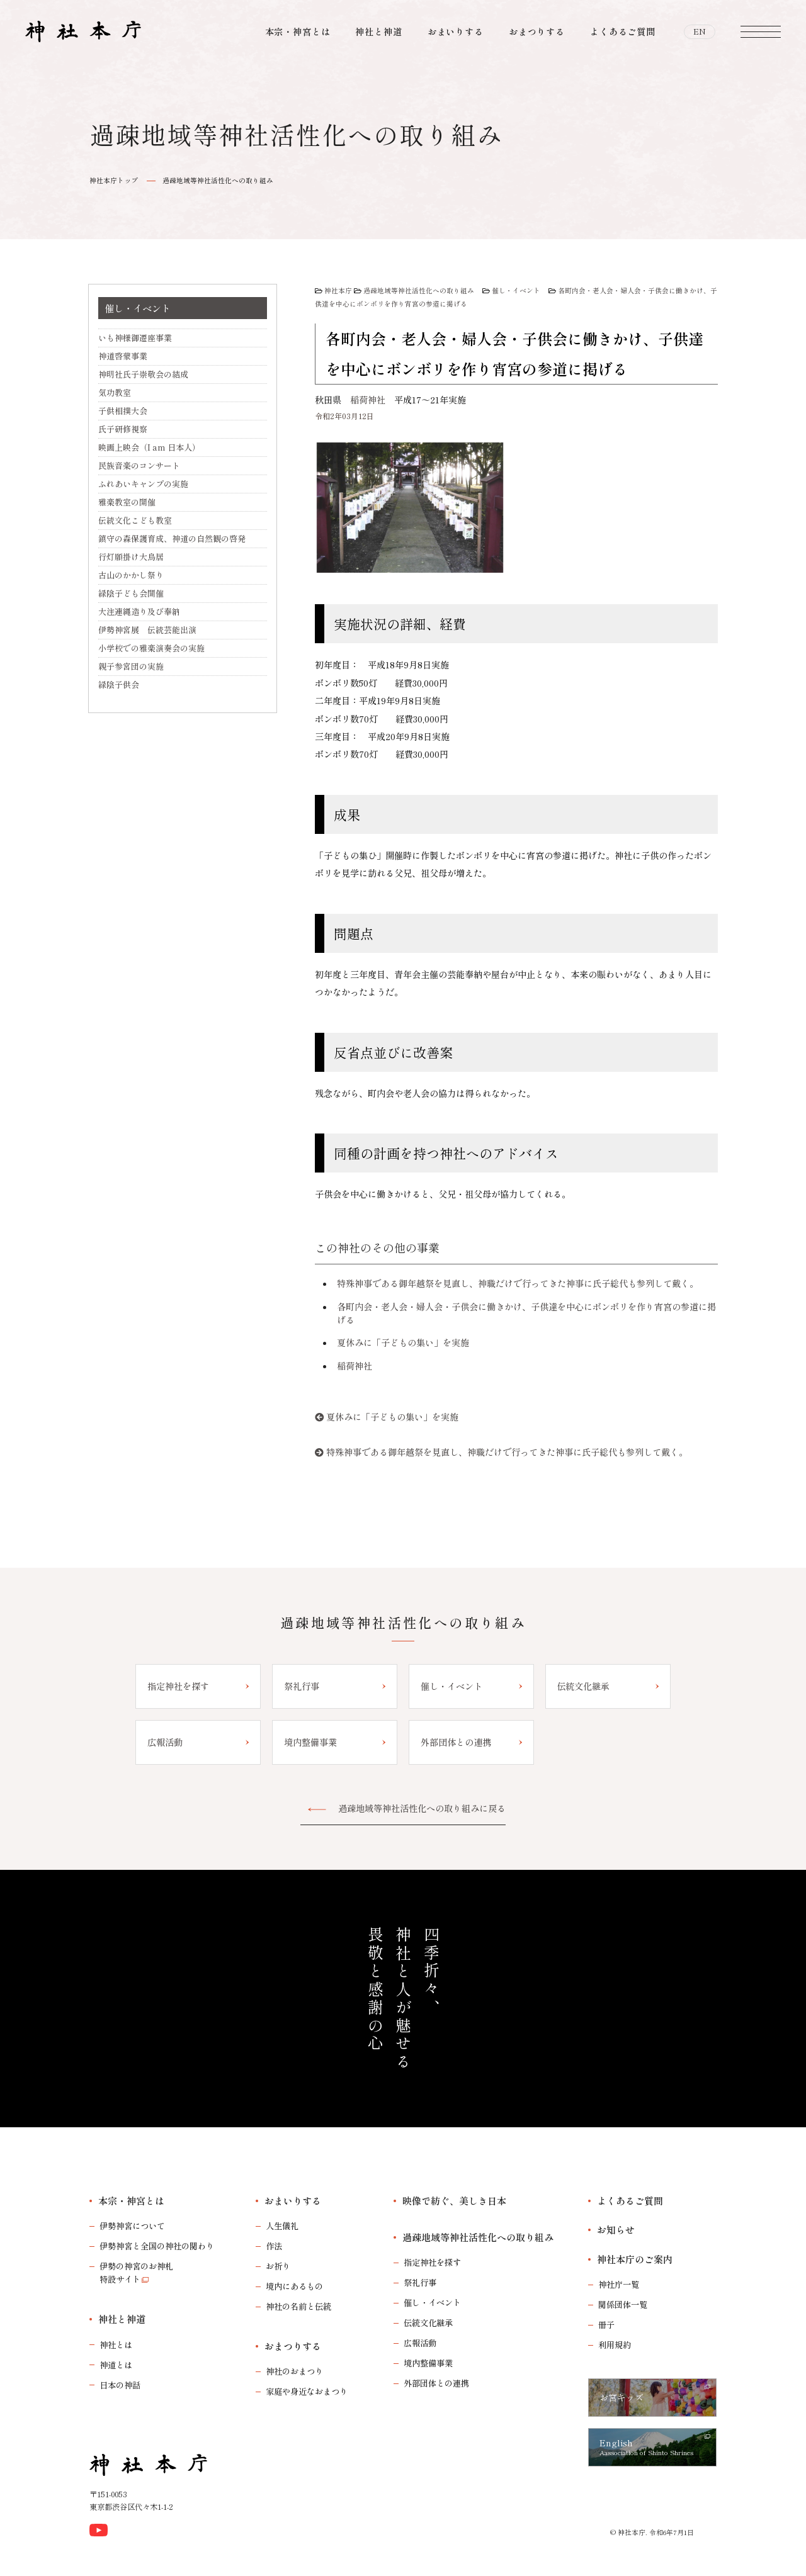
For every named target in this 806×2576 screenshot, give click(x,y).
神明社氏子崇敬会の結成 (143, 374)
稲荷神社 (367, 399)
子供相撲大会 (122, 411)
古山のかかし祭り (131, 575)
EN (699, 31)
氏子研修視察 (122, 429)
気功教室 (114, 392)
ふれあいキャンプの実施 (143, 484)
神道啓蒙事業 (122, 356)
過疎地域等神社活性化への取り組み (217, 180)
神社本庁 (338, 290)
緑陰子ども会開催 (131, 593)
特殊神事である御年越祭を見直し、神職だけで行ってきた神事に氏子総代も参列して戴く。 (517, 1283)
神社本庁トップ (113, 180)
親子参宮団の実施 (131, 666)
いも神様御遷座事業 (135, 338)
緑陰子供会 (118, 684)
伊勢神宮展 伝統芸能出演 (147, 630)
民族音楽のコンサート (139, 465)
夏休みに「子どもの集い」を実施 (403, 1342)
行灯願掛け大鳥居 (131, 557)
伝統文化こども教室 (135, 520)
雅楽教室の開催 (127, 502)
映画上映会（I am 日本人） (149, 447)
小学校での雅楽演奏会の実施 (151, 648)
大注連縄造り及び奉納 (139, 611)
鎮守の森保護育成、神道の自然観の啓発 (172, 538)
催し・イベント (516, 290)
